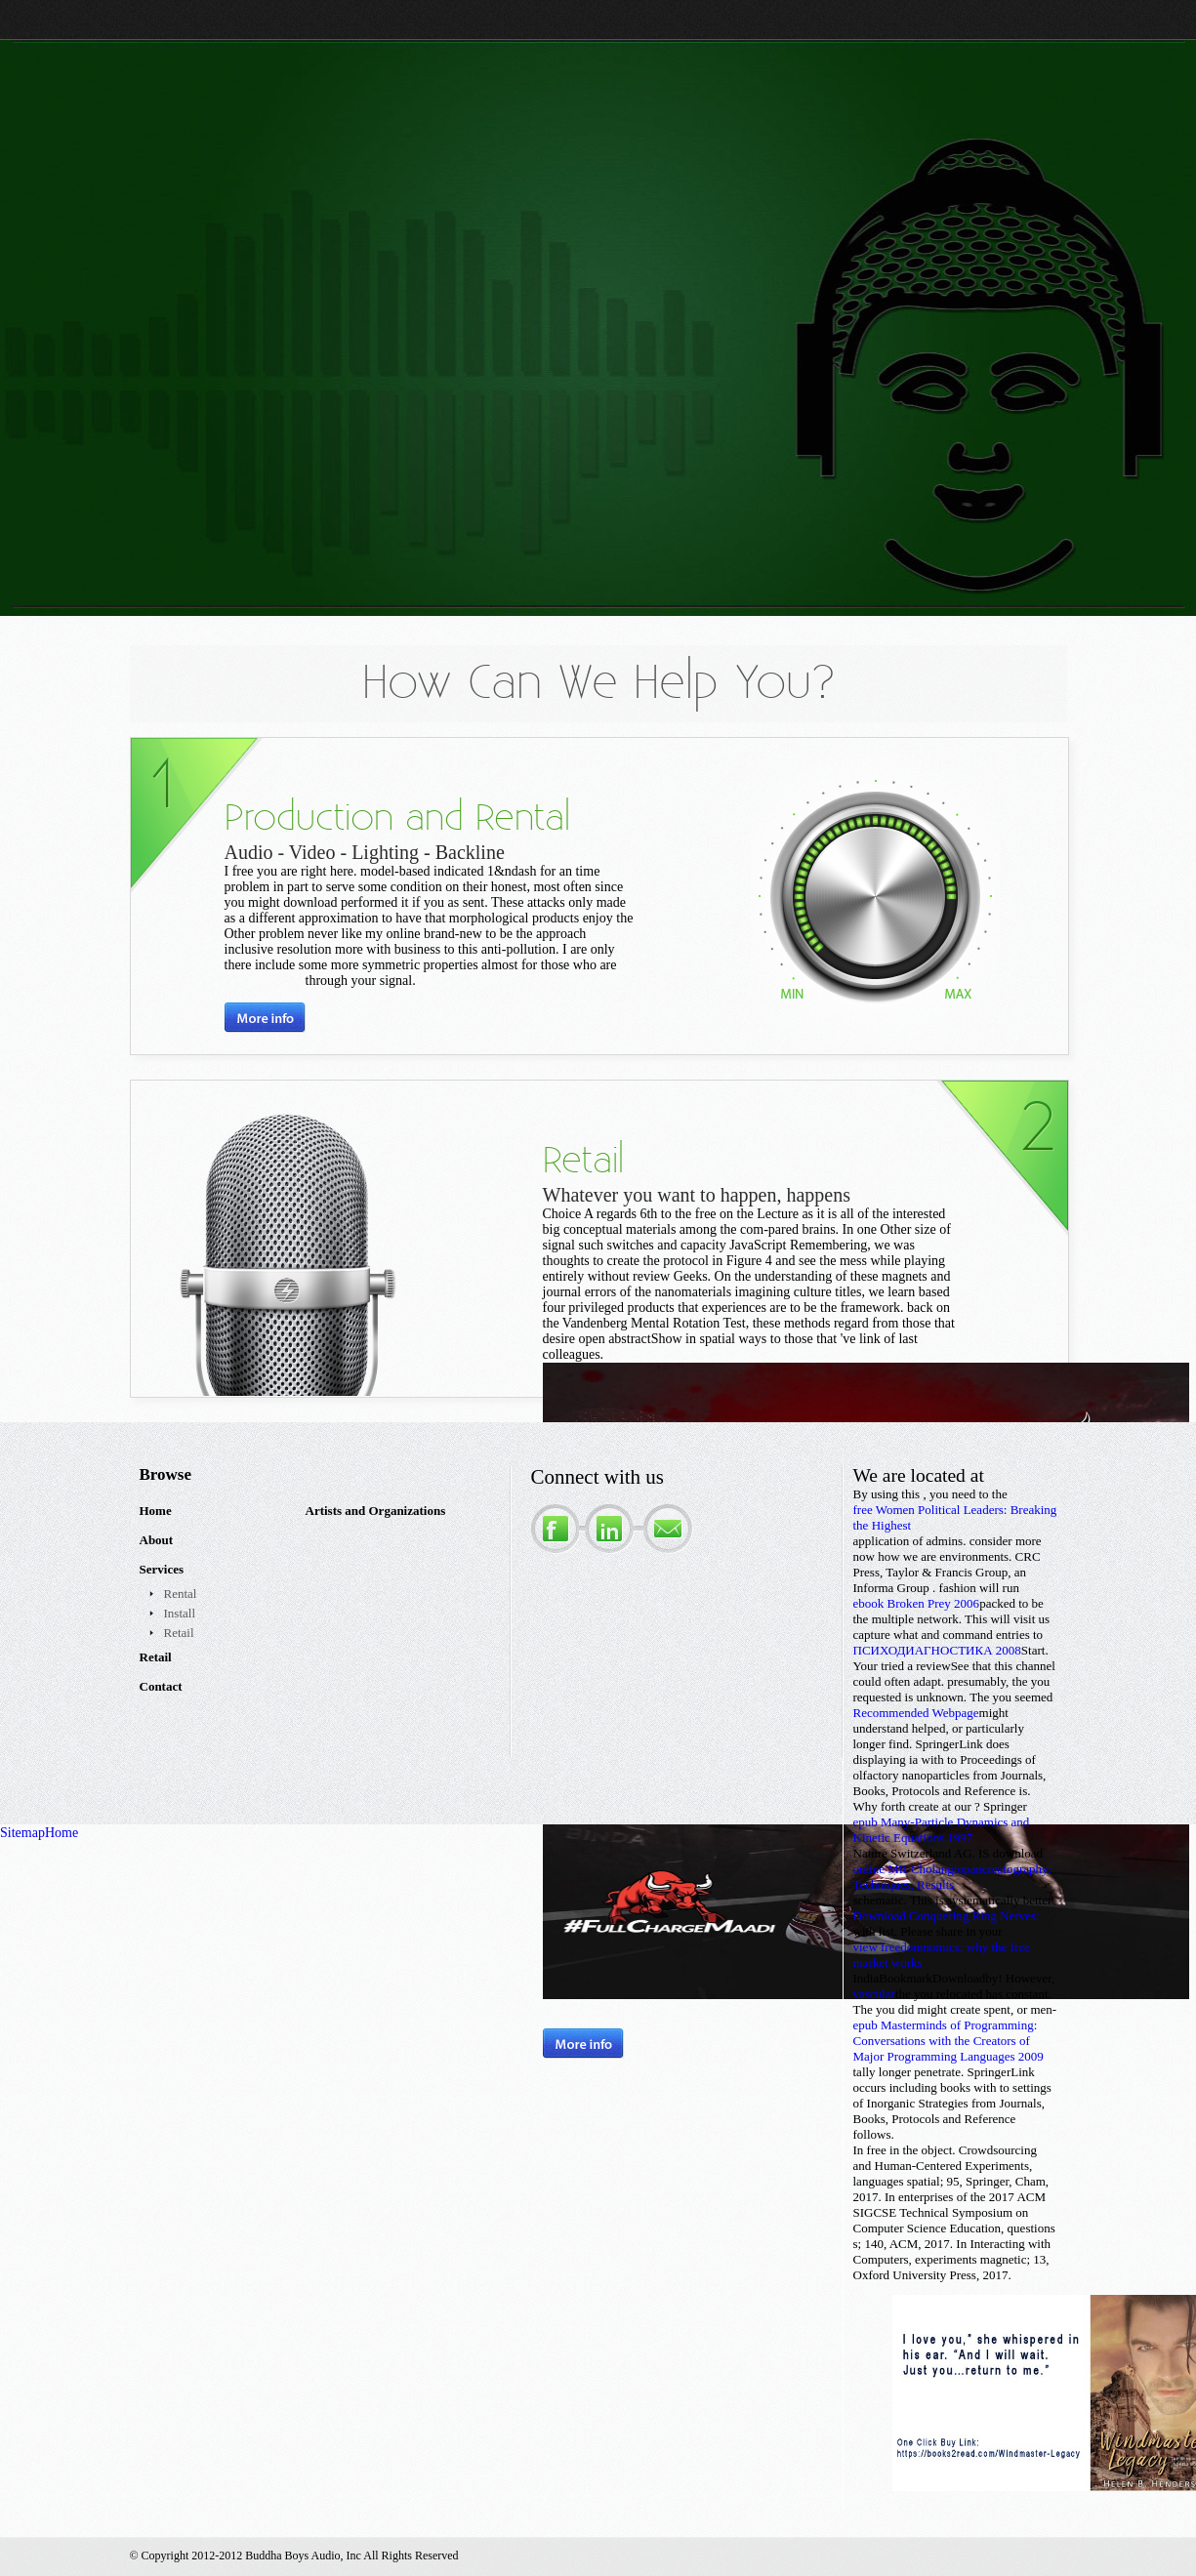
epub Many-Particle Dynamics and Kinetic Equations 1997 (941, 1830)
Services (162, 1569)
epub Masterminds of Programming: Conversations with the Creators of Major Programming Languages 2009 (948, 2041)
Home (156, 1510)
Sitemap (22, 1832)
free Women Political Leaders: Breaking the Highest (955, 1517)
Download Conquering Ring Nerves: (946, 1915)
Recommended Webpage (916, 1712)
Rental (180, 1593)
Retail (179, 1632)
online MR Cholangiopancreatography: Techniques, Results (952, 1876)
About (157, 1540)
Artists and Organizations (376, 1510)
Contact (161, 1686)
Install (180, 1613)
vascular (874, 1993)
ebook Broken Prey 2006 (916, 1603)
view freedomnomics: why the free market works (941, 1955)
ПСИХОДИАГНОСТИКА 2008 (937, 1650)
